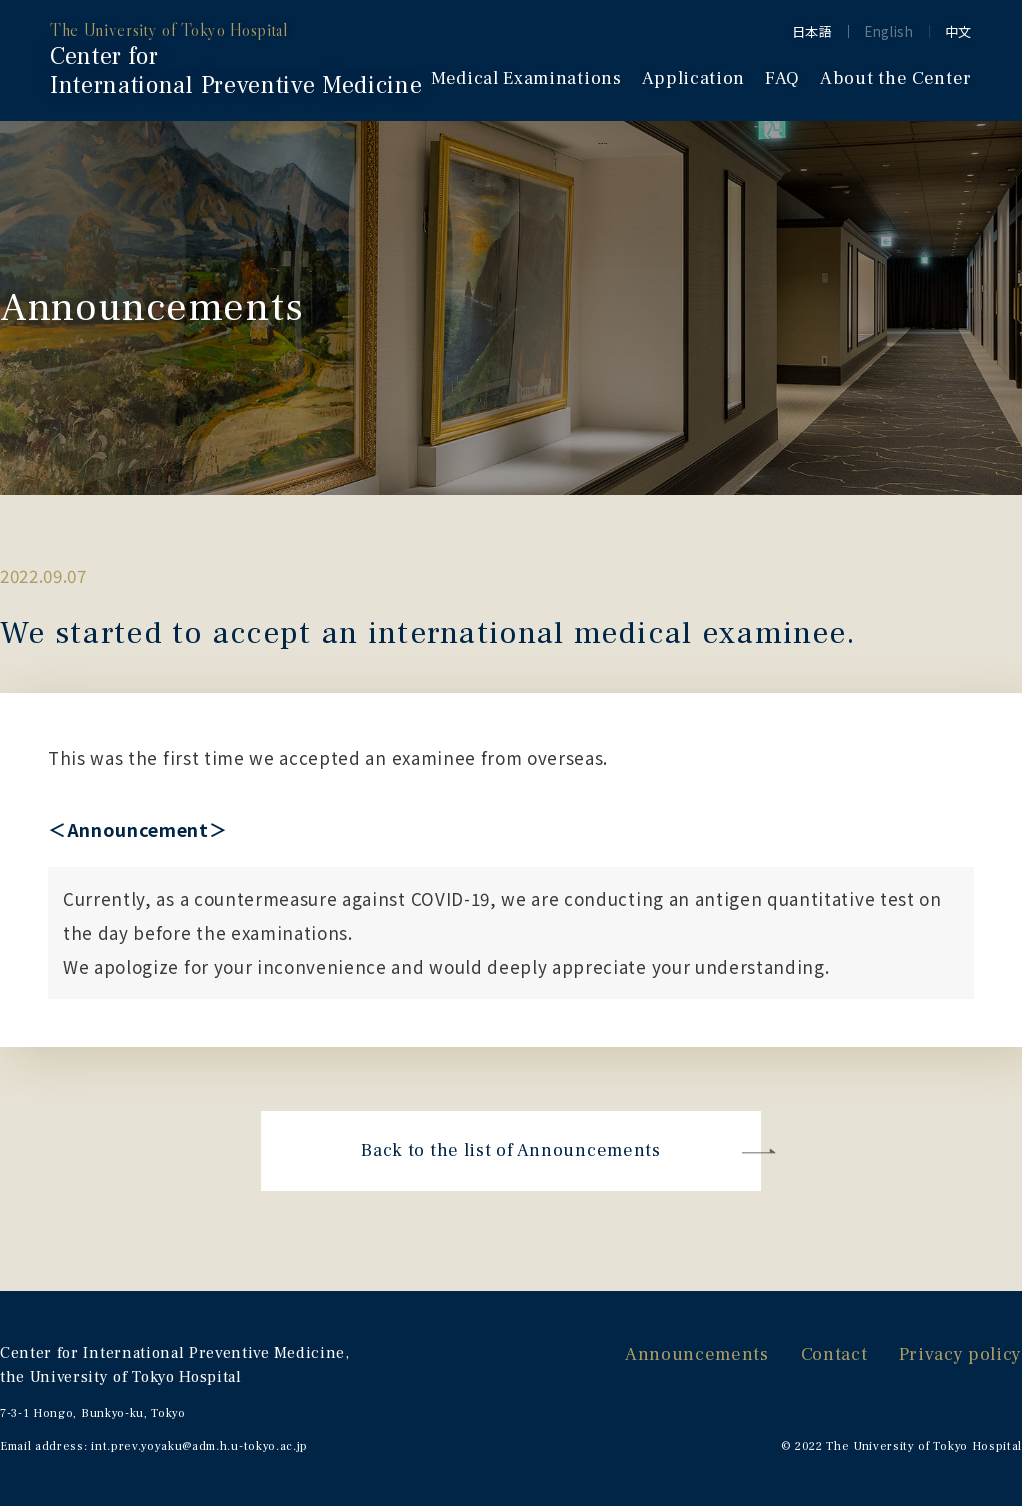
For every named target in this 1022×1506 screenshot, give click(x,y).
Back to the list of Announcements (511, 1150)
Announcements (697, 1354)
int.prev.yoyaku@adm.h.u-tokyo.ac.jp (199, 1446)
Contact (834, 1354)
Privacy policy (960, 1354)
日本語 (812, 31)
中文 (958, 31)
